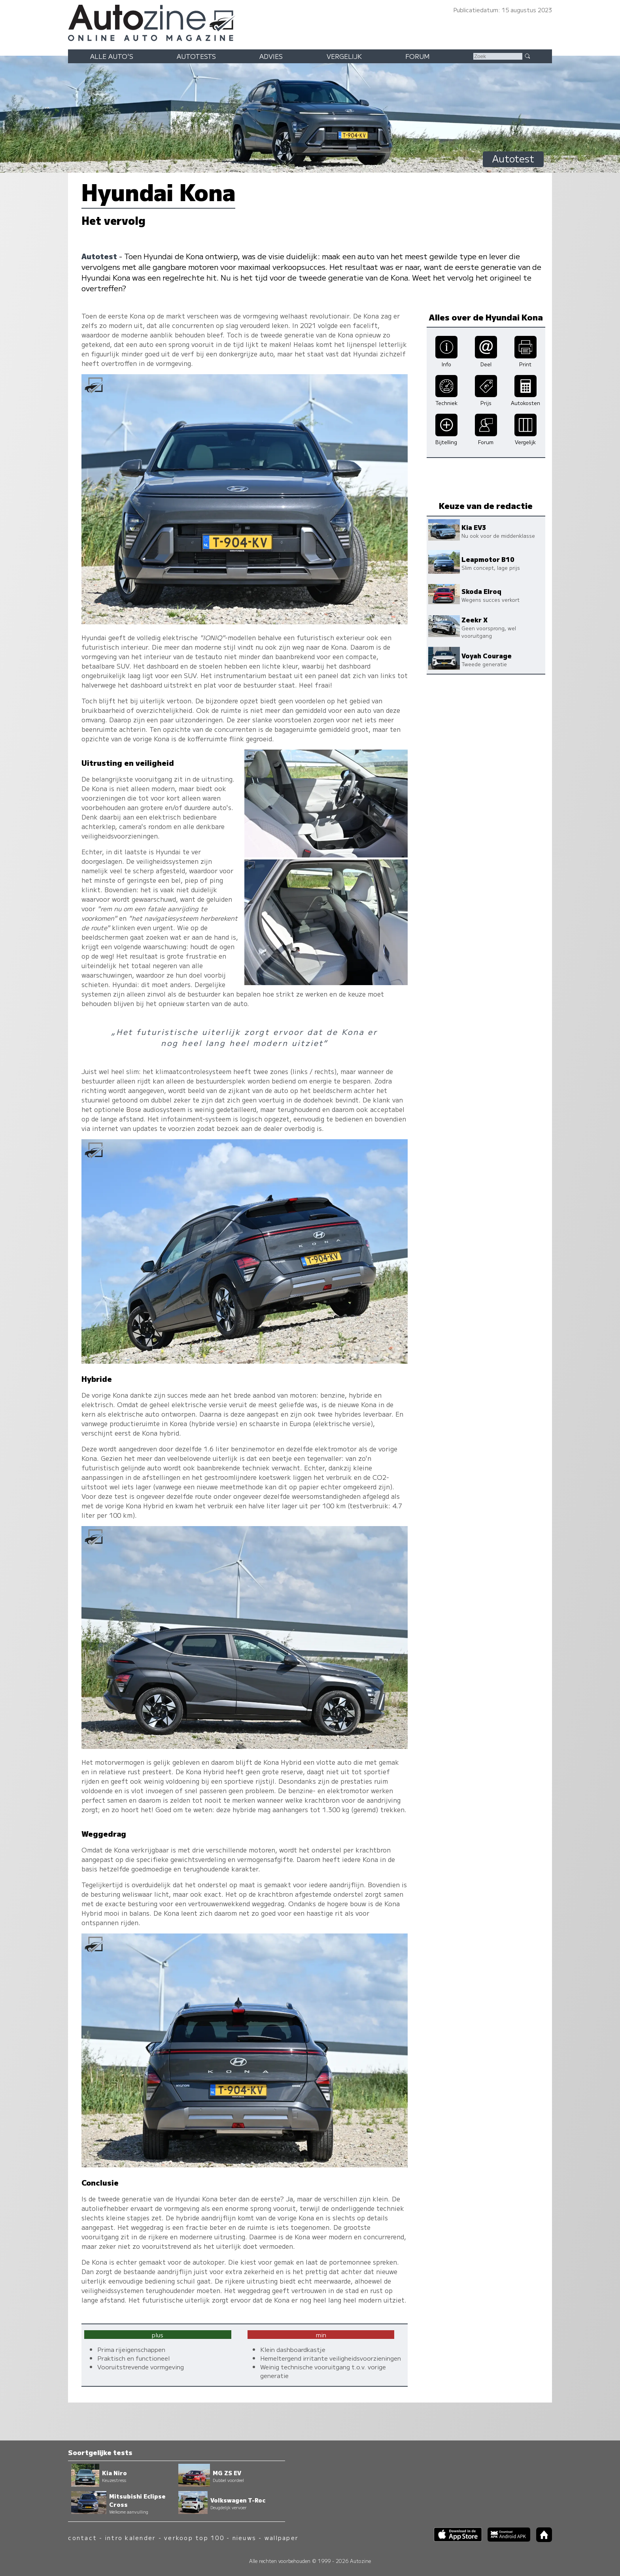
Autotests (196, 56)
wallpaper (282, 2537)
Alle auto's (111, 56)
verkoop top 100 (194, 2537)
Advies (271, 56)
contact (82, 2537)
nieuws (244, 2537)
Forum (417, 56)
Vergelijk (344, 56)
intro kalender (130, 2537)
